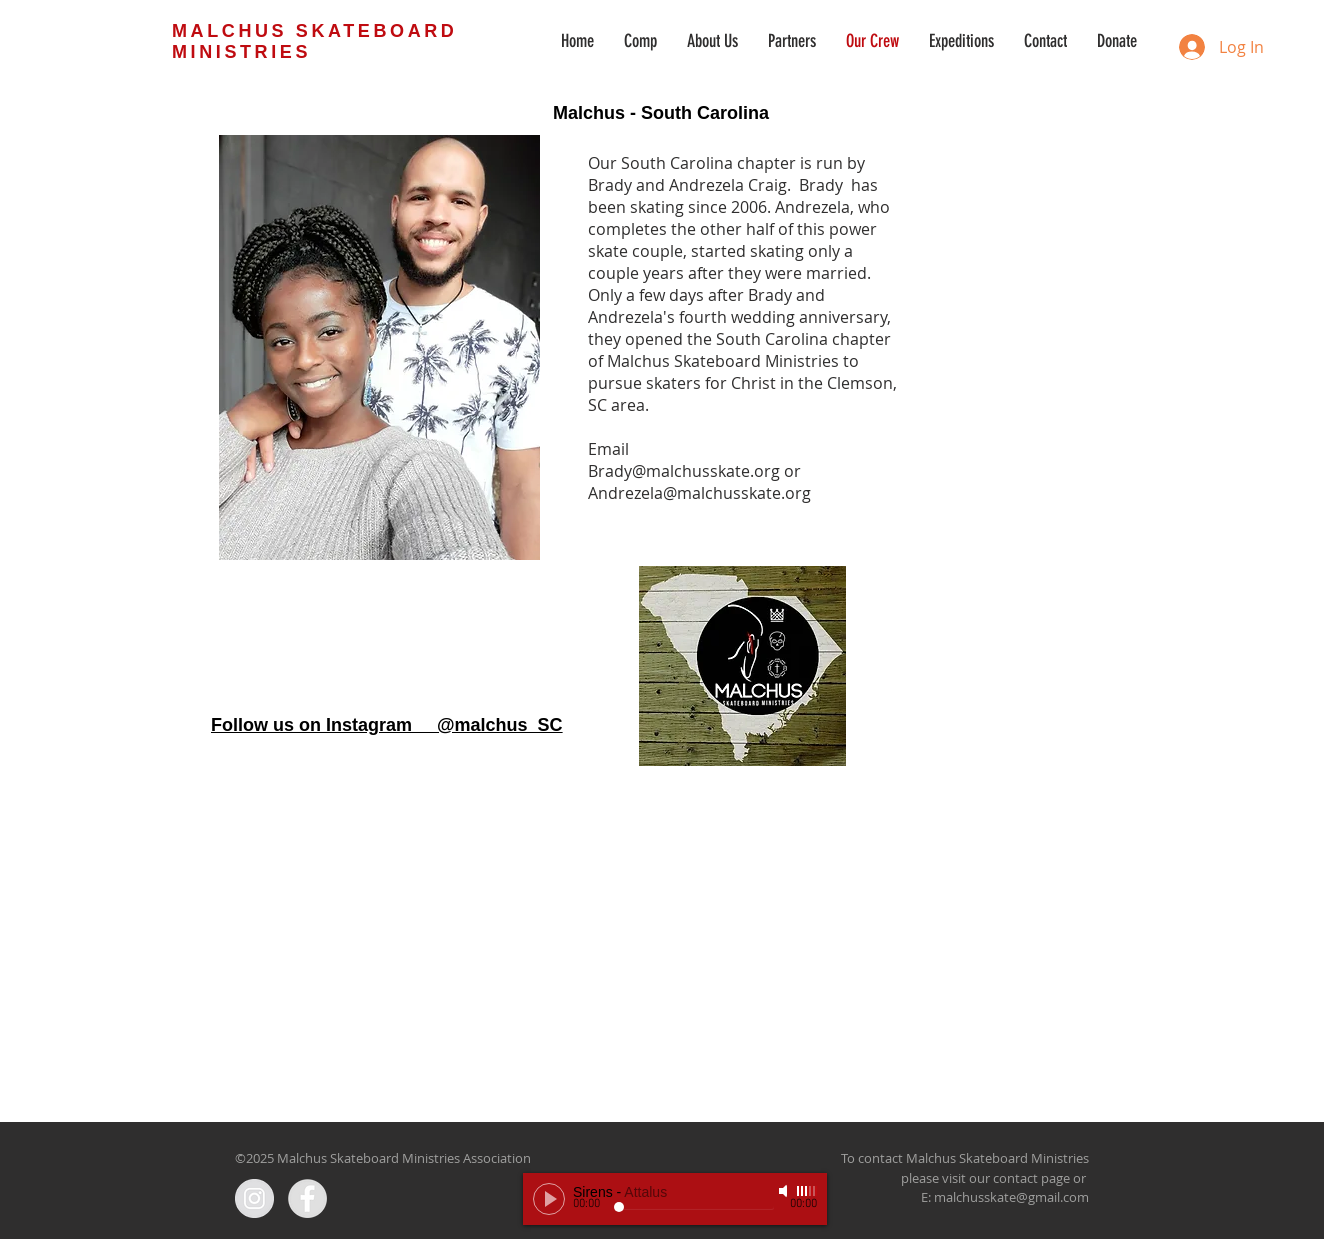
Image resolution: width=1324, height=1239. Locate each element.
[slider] (807, 1191)
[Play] (549, 1199)
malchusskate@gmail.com (1011, 1197)
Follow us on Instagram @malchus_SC (387, 725)
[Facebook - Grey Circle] (307, 1198)
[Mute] (785, 1191)
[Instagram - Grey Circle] (254, 1198)
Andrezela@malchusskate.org (699, 493)
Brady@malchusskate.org (684, 471)
